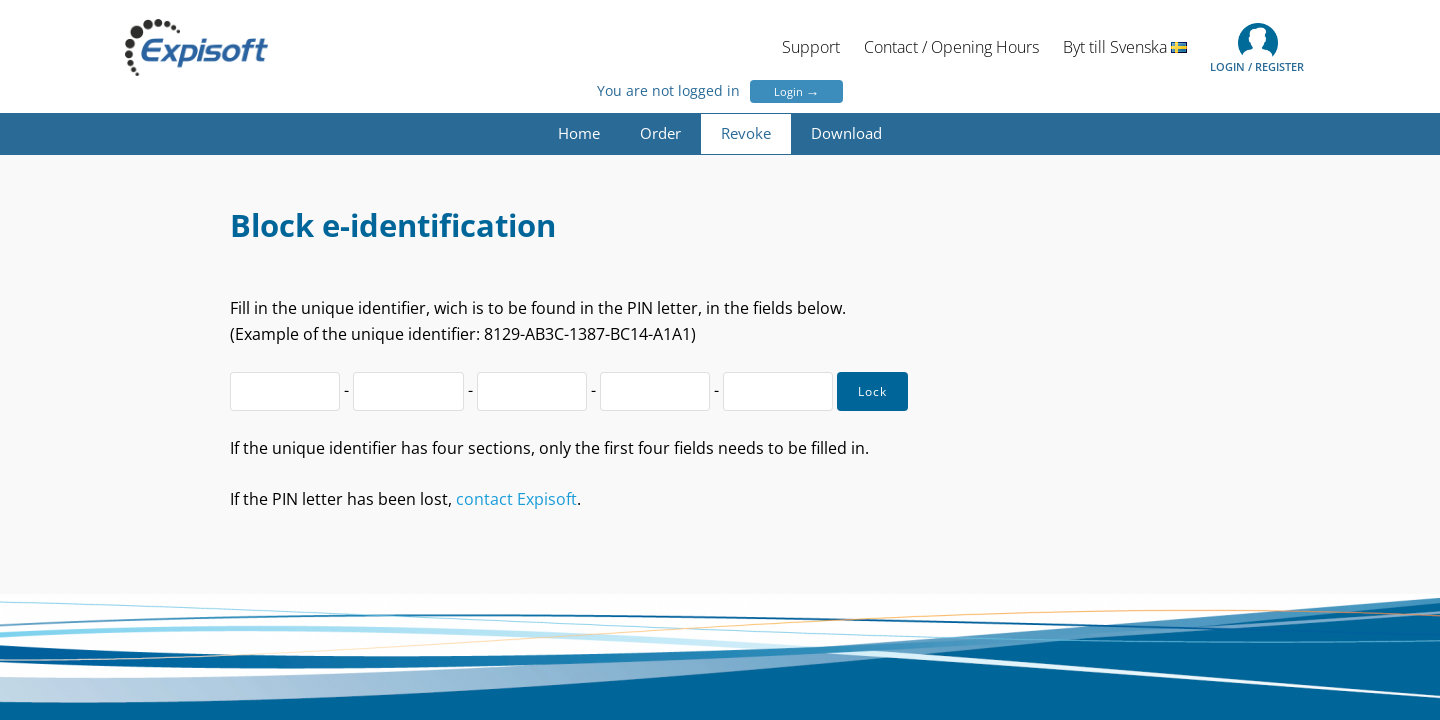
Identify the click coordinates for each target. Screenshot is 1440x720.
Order (660, 133)
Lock (872, 391)
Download (846, 133)
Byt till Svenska (1125, 47)
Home (579, 133)
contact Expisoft (516, 499)
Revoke (746, 133)
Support (811, 47)
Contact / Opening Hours (951, 47)
